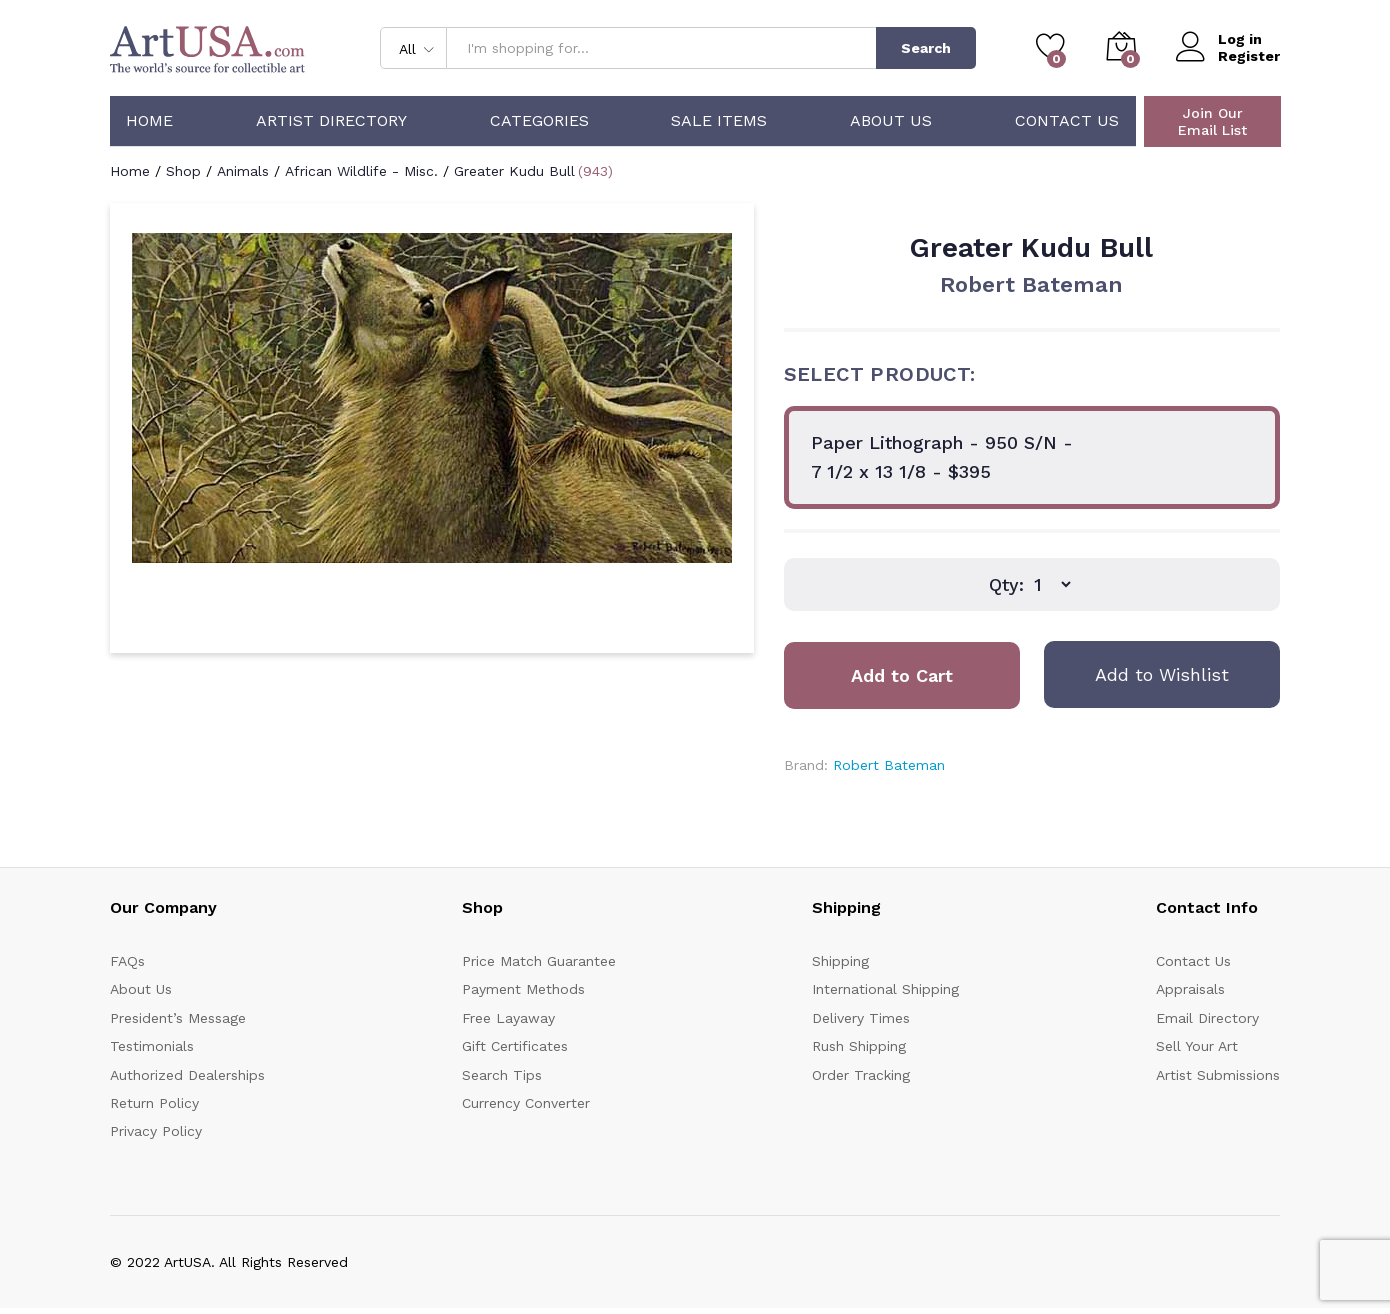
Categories (539, 121)
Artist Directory (331, 121)
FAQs (127, 961)
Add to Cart (902, 675)
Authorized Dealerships (187, 1075)
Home (149, 121)
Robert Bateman (1031, 284)
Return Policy (154, 1103)
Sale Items (719, 121)
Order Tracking (861, 1075)
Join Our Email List (1212, 121)
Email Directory (1207, 1018)
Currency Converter (526, 1103)
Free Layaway (508, 1018)
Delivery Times (861, 1018)
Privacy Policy (156, 1131)
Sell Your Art (1197, 1046)
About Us (891, 121)
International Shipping (885, 989)
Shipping (840, 961)
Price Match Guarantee (539, 961)
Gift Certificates (515, 1046)
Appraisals (1190, 989)
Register (1249, 56)
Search (926, 48)
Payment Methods (523, 989)
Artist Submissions (1218, 1075)
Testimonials (152, 1046)
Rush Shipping (859, 1046)
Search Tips (502, 1075)
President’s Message (178, 1018)
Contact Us (1067, 121)
